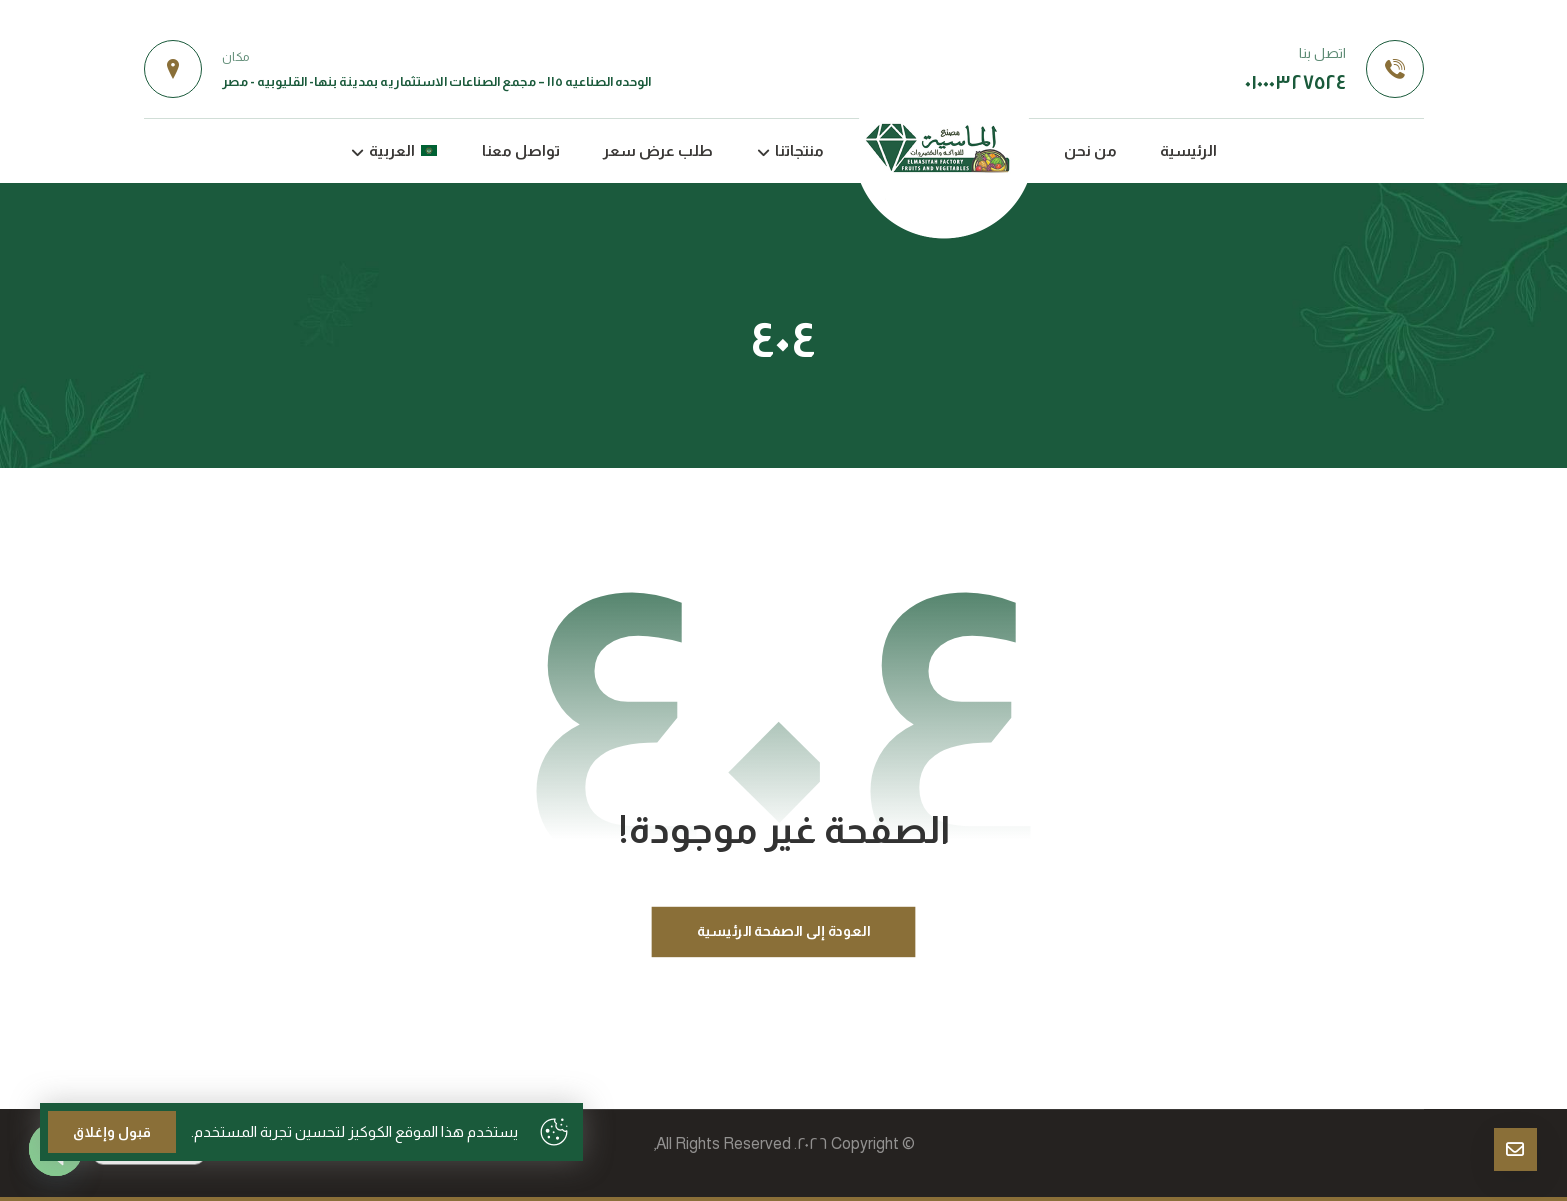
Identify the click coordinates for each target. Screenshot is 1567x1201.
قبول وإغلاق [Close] (112, 1132)
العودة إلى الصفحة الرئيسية (784, 930)
